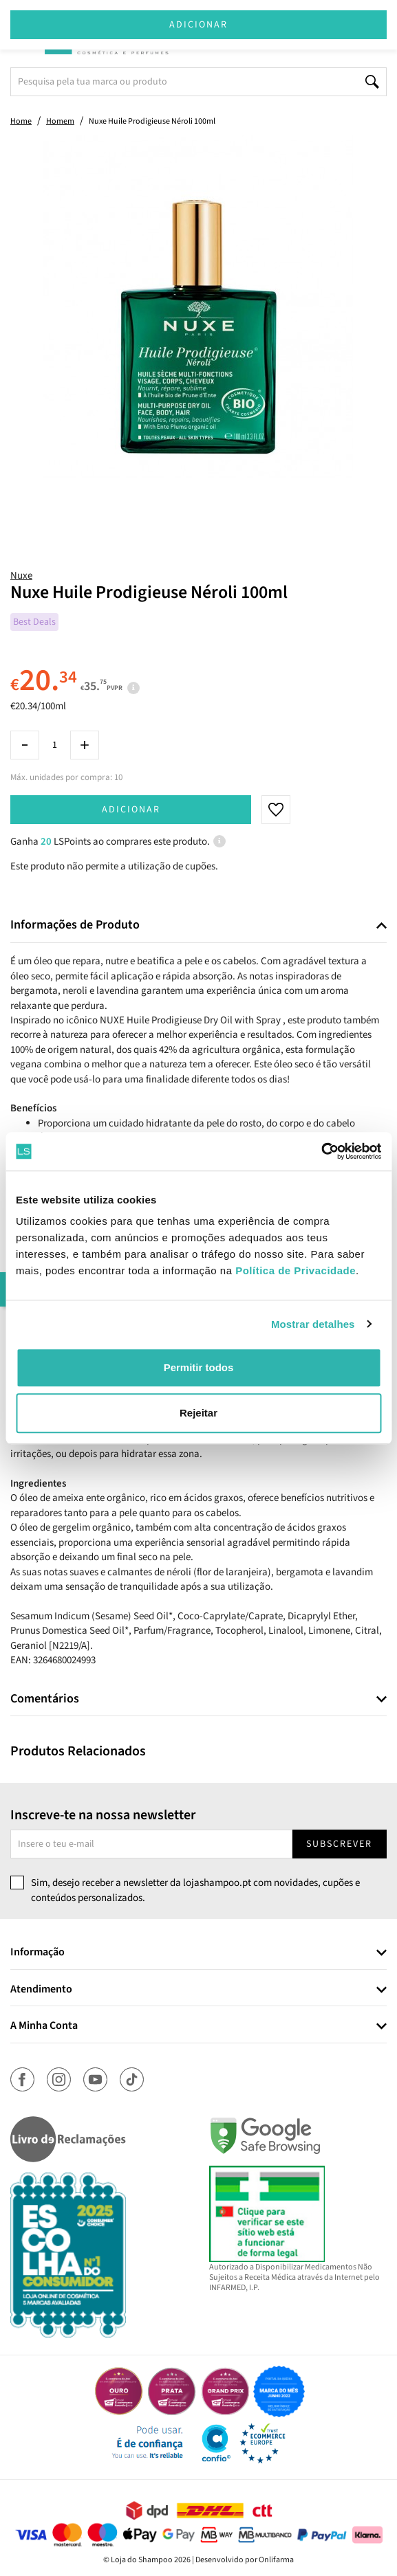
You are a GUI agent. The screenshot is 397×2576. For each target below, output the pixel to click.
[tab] (198, 925)
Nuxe (21, 575)
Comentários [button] (44, 1699)
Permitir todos (199, 1367)
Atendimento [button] (41, 1990)
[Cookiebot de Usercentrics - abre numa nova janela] (321, 1151)
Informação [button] (37, 1952)
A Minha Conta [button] (44, 2026)
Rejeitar (198, 1413)
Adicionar (131, 810)
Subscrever (339, 1844)
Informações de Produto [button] (75, 925)
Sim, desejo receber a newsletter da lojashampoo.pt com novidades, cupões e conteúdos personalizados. (195, 1890)
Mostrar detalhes (313, 1324)
